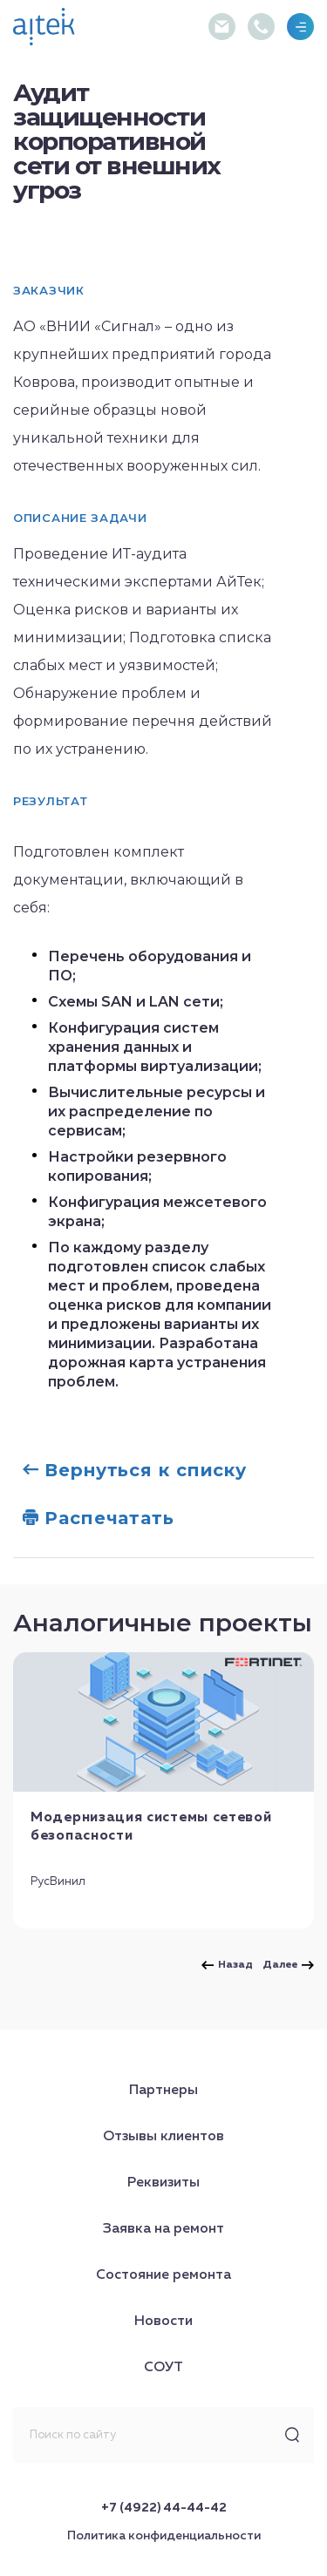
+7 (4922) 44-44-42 (164, 2508)
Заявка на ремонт (163, 2229)
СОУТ (163, 2368)
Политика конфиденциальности (164, 2536)
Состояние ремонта (163, 2275)
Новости (163, 2322)
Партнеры (163, 2091)
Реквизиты (163, 2183)
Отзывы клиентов (163, 2137)
